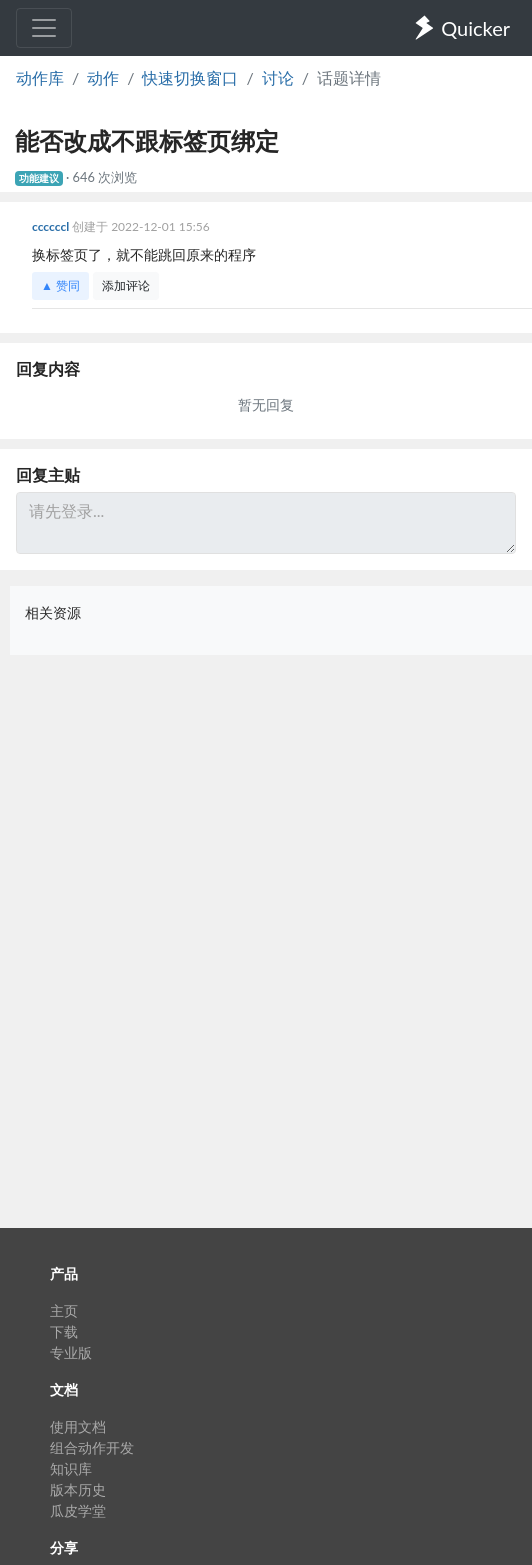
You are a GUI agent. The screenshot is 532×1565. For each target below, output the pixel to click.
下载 (64, 1331)
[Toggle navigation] (44, 28)
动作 (103, 77)
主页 (64, 1310)
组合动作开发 (92, 1447)
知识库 (71, 1468)
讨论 (278, 77)
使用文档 (78, 1426)
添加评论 (126, 285)
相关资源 (53, 612)
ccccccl (52, 226)
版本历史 (78, 1489)
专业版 (71, 1352)
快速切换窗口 (190, 77)
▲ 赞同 (60, 285)
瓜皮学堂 (78, 1510)
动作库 (40, 77)
